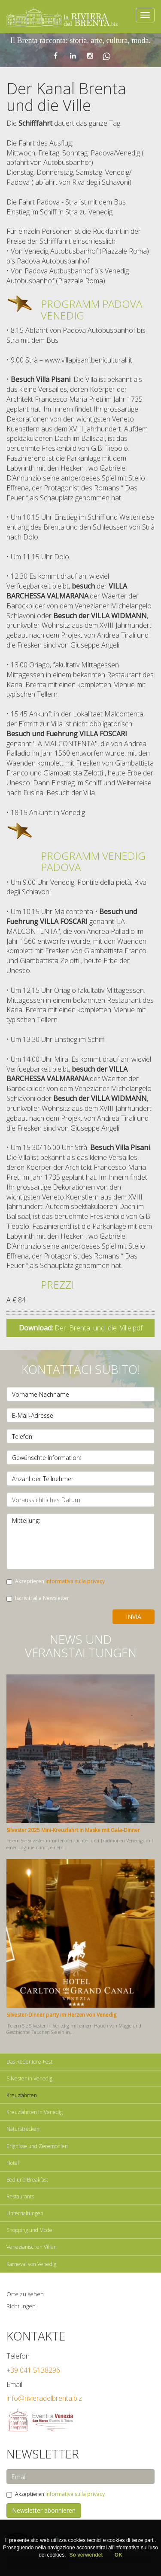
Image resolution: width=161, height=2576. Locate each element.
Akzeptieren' (55, 1581)
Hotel (12, 2163)
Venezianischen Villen (31, 2247)
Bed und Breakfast (27, 2179)
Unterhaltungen (24, 2213)
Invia (133, 1616)
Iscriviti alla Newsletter (37, 1598)
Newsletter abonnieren (44, 2510)
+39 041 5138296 (33, 2370)
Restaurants (20, 2196)
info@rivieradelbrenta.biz (44, 2398)
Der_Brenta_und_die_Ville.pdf (81, 1328)
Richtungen (21, 2306)
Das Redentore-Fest (29, 2061)
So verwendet (87, 2555)
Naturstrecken (22, 2129)
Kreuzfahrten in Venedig (34, 2112)
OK (118, 2555)
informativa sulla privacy (75, 1581)
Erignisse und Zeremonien (37, 2146)
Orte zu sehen (25, 2294)
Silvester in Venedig (29, 2078)
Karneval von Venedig (31, 2264)
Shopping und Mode (29, 2230)
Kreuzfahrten (21, 2095)
